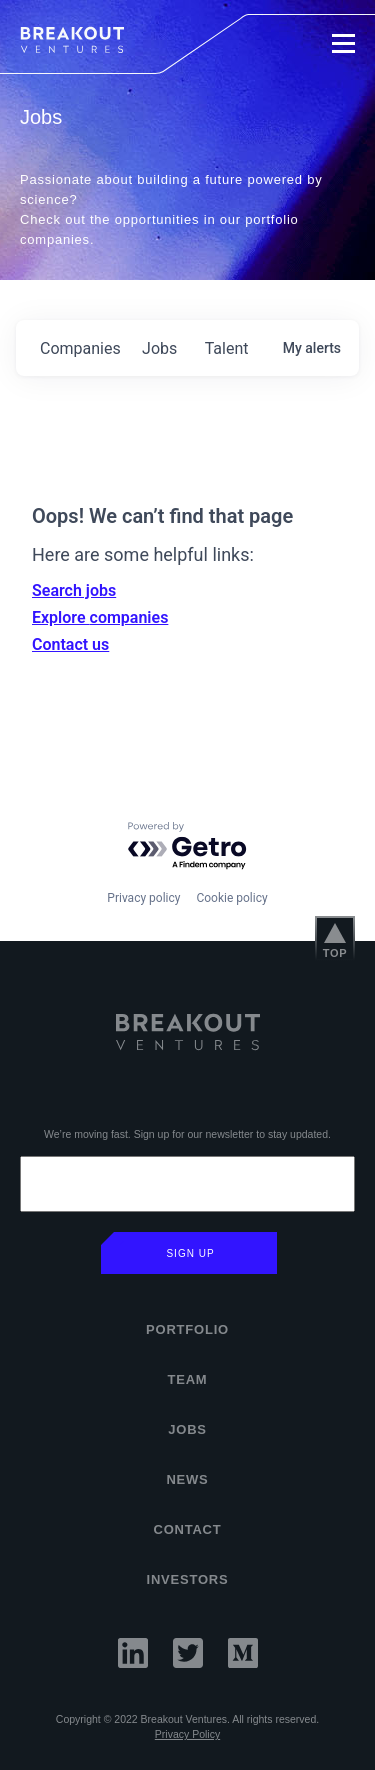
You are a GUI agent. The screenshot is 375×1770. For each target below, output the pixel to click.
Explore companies (100, 617)
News (187, 1479)
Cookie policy (231, 898)
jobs (159, 348)
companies (80, 348)
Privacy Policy (187, 1734)
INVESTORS (188, 1579)
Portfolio (187, 1329)
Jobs (187, 1429)
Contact (187, 1529)
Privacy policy (143, 898)
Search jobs (74, 590)
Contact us (70, 644)
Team (188, 1379)
